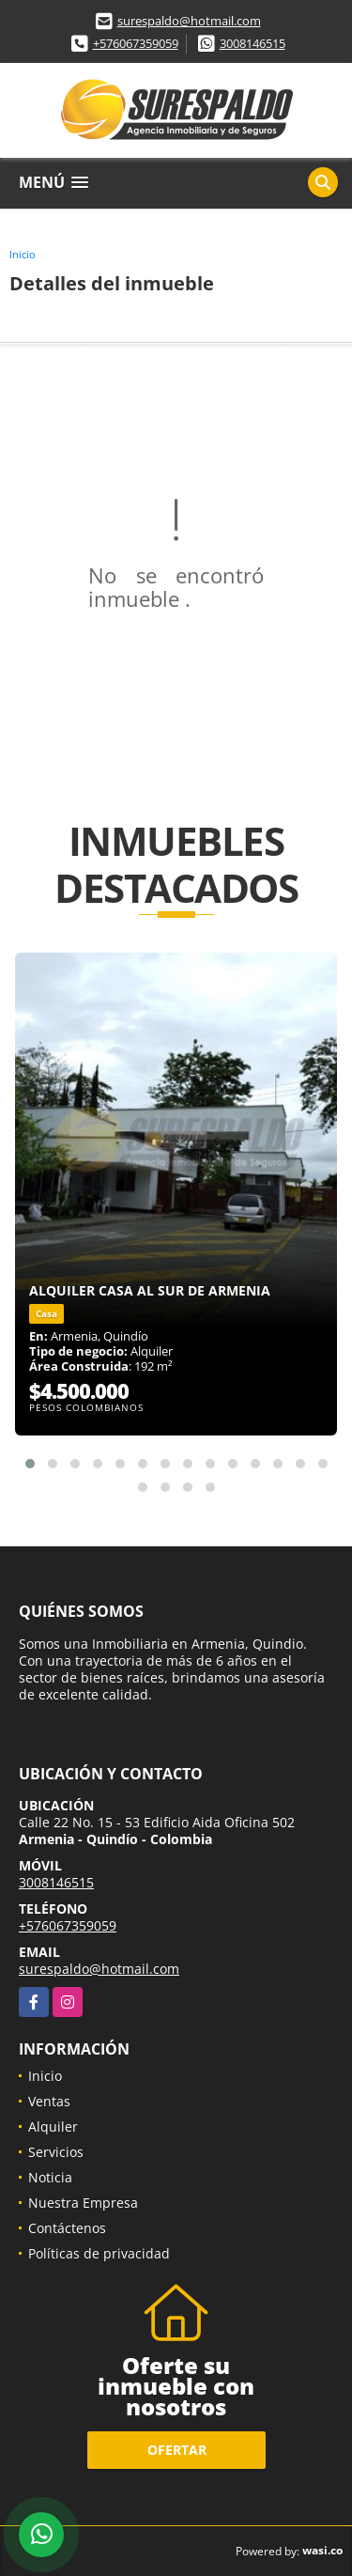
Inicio (22, 254)
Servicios (56, 2152)
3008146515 (252, 43)
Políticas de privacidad (99, 2253)
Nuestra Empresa (83, 2202)
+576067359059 (135, 43)
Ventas (49, 2101)
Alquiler (53, 2126)
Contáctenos (67, 2228)
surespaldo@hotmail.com (189, 20)
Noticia (50, 2177)
